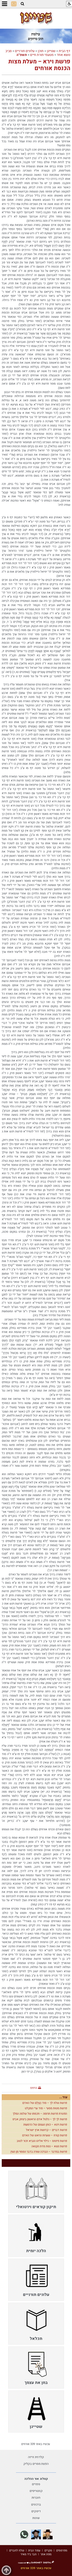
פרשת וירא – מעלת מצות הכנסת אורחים (39, 65)
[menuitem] (36, 2192)
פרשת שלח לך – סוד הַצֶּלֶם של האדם (44, 2103)
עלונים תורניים (25, 51)
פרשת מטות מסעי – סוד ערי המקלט (46, 2108)
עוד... (63, 2097)
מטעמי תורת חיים (42, 54)
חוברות (36, 2497)
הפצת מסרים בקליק (36, 2464)
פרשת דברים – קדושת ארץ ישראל (46, 2130)
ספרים (36, 2484)
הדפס (33, 2088)
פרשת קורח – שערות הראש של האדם (44, 2135)
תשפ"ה (22, 54)
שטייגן (51, 51)
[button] (22, 4)
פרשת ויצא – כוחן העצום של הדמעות (45, 2124)
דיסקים (36, 2511)
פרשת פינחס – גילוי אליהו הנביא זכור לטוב (42, 2141)
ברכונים (36, 2504)
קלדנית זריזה (36, 2457)
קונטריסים (36, 2491)
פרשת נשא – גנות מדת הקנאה (49, 2146)
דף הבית (64, 51)
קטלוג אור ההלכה (36, 2478)
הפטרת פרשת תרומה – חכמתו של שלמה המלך (40, 2114)
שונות (36, 2518)
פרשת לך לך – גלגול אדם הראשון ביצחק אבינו (39, 2119)
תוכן (41, 51)
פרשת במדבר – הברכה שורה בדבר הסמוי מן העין (39, 2152)
